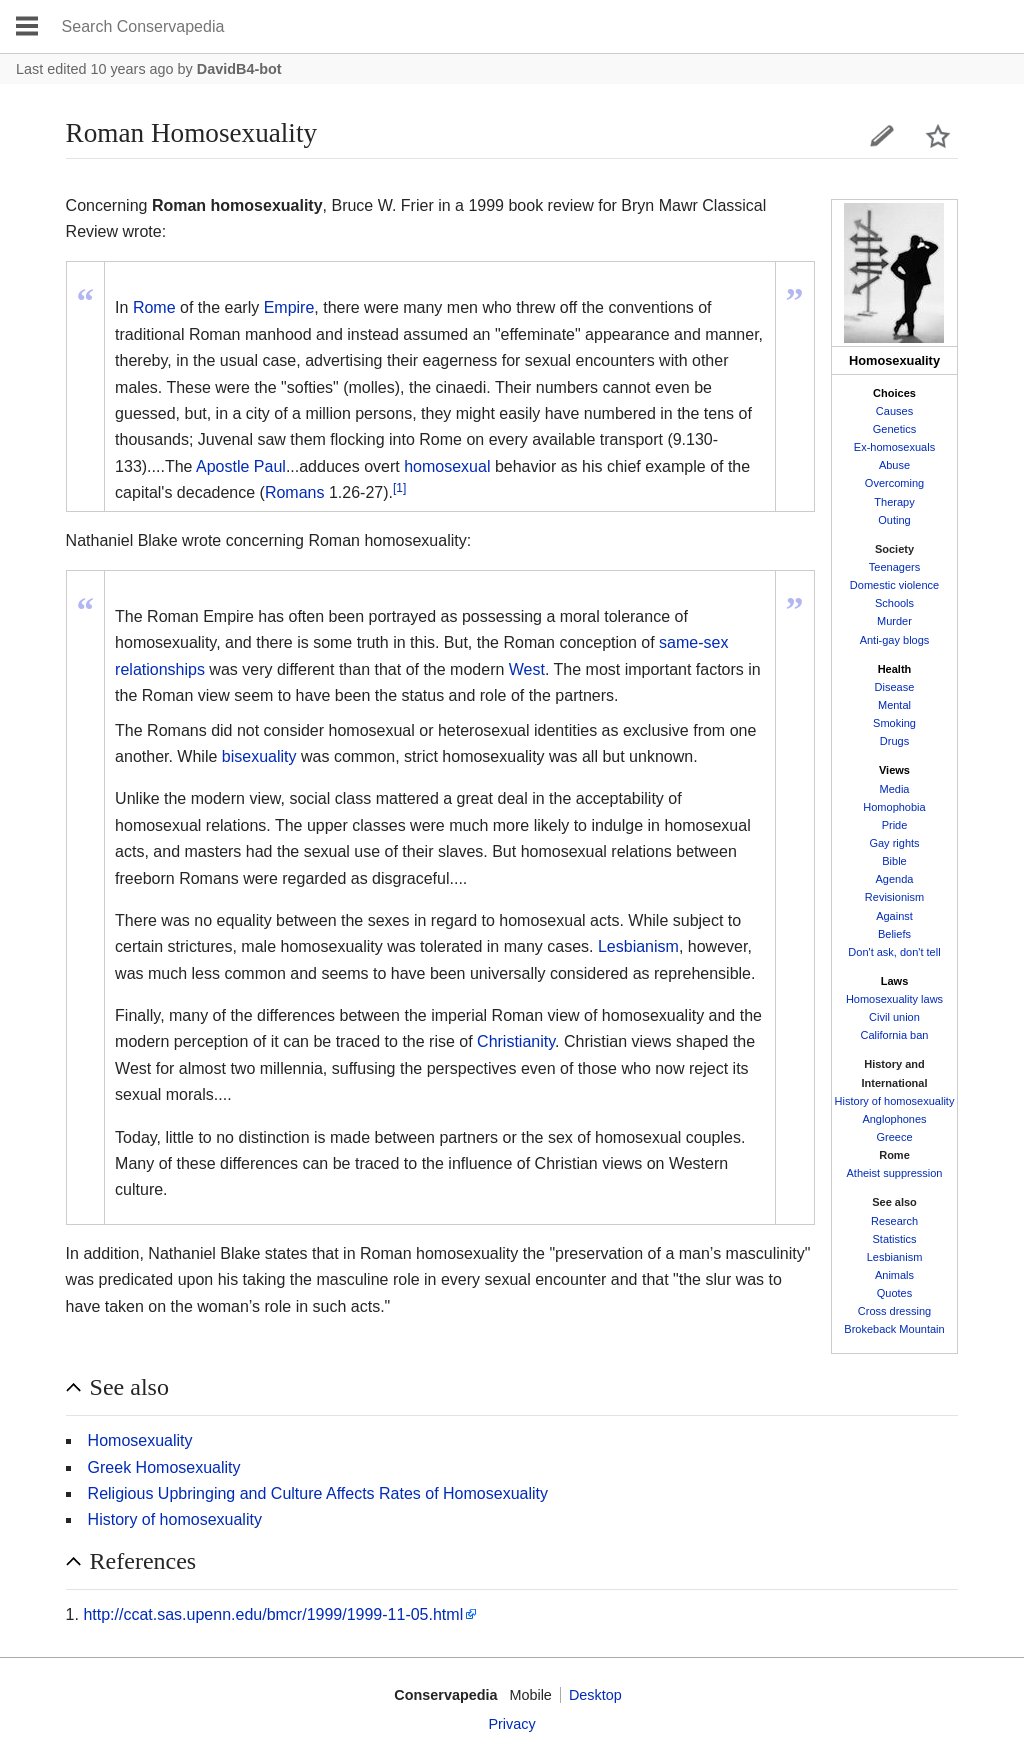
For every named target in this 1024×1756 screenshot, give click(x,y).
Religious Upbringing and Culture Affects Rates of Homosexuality (318, 1493)
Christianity (516, 1041)
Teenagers (894, 567)
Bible (894, 861)
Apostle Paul (241, 466)
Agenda (895, 879)
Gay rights (894, 843)
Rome (154, 307)
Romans (295, 492)
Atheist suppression (894, 1173)
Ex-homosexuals (894, 447)
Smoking (894, 723)
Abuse (894, 465)
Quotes (894, 1293)
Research (894, 1221)
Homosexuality (140, 1440)
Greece (894, 1137)
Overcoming (894, 483)
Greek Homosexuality (164, 1467)
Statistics (894, 1239)
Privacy (511, 1724)
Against (894, 916)
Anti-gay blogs (895, 640)
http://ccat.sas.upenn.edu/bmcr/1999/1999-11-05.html (273, 1614)
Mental (894, 705)
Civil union (894, 1017)
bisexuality (259, 756)
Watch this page (938, 136)
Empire (289, 307)
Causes (894, 411)
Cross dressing (894, 1311)
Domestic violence (894, 585)
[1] (399, 488)
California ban (895, 1035)
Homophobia (894, 807)
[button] (512, 1388)
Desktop (595, 1695)
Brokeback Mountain (894, 1329)
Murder (894, 621)
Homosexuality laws (894, 999)
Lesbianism (895, 1257)
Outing (894, 520)
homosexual (447, 466)
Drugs (894, 741)
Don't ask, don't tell (894, 952)
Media (895, 789)
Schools (894, 603)
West (527, 669)
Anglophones (894, 1119)
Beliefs (894, 934)
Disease (895, 687)
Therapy (894, 502)
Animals (894, 1275)
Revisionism (894, 897)
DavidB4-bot (239, 69)
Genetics (894, 429)
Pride (895, 825)
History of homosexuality (895, 1101)
